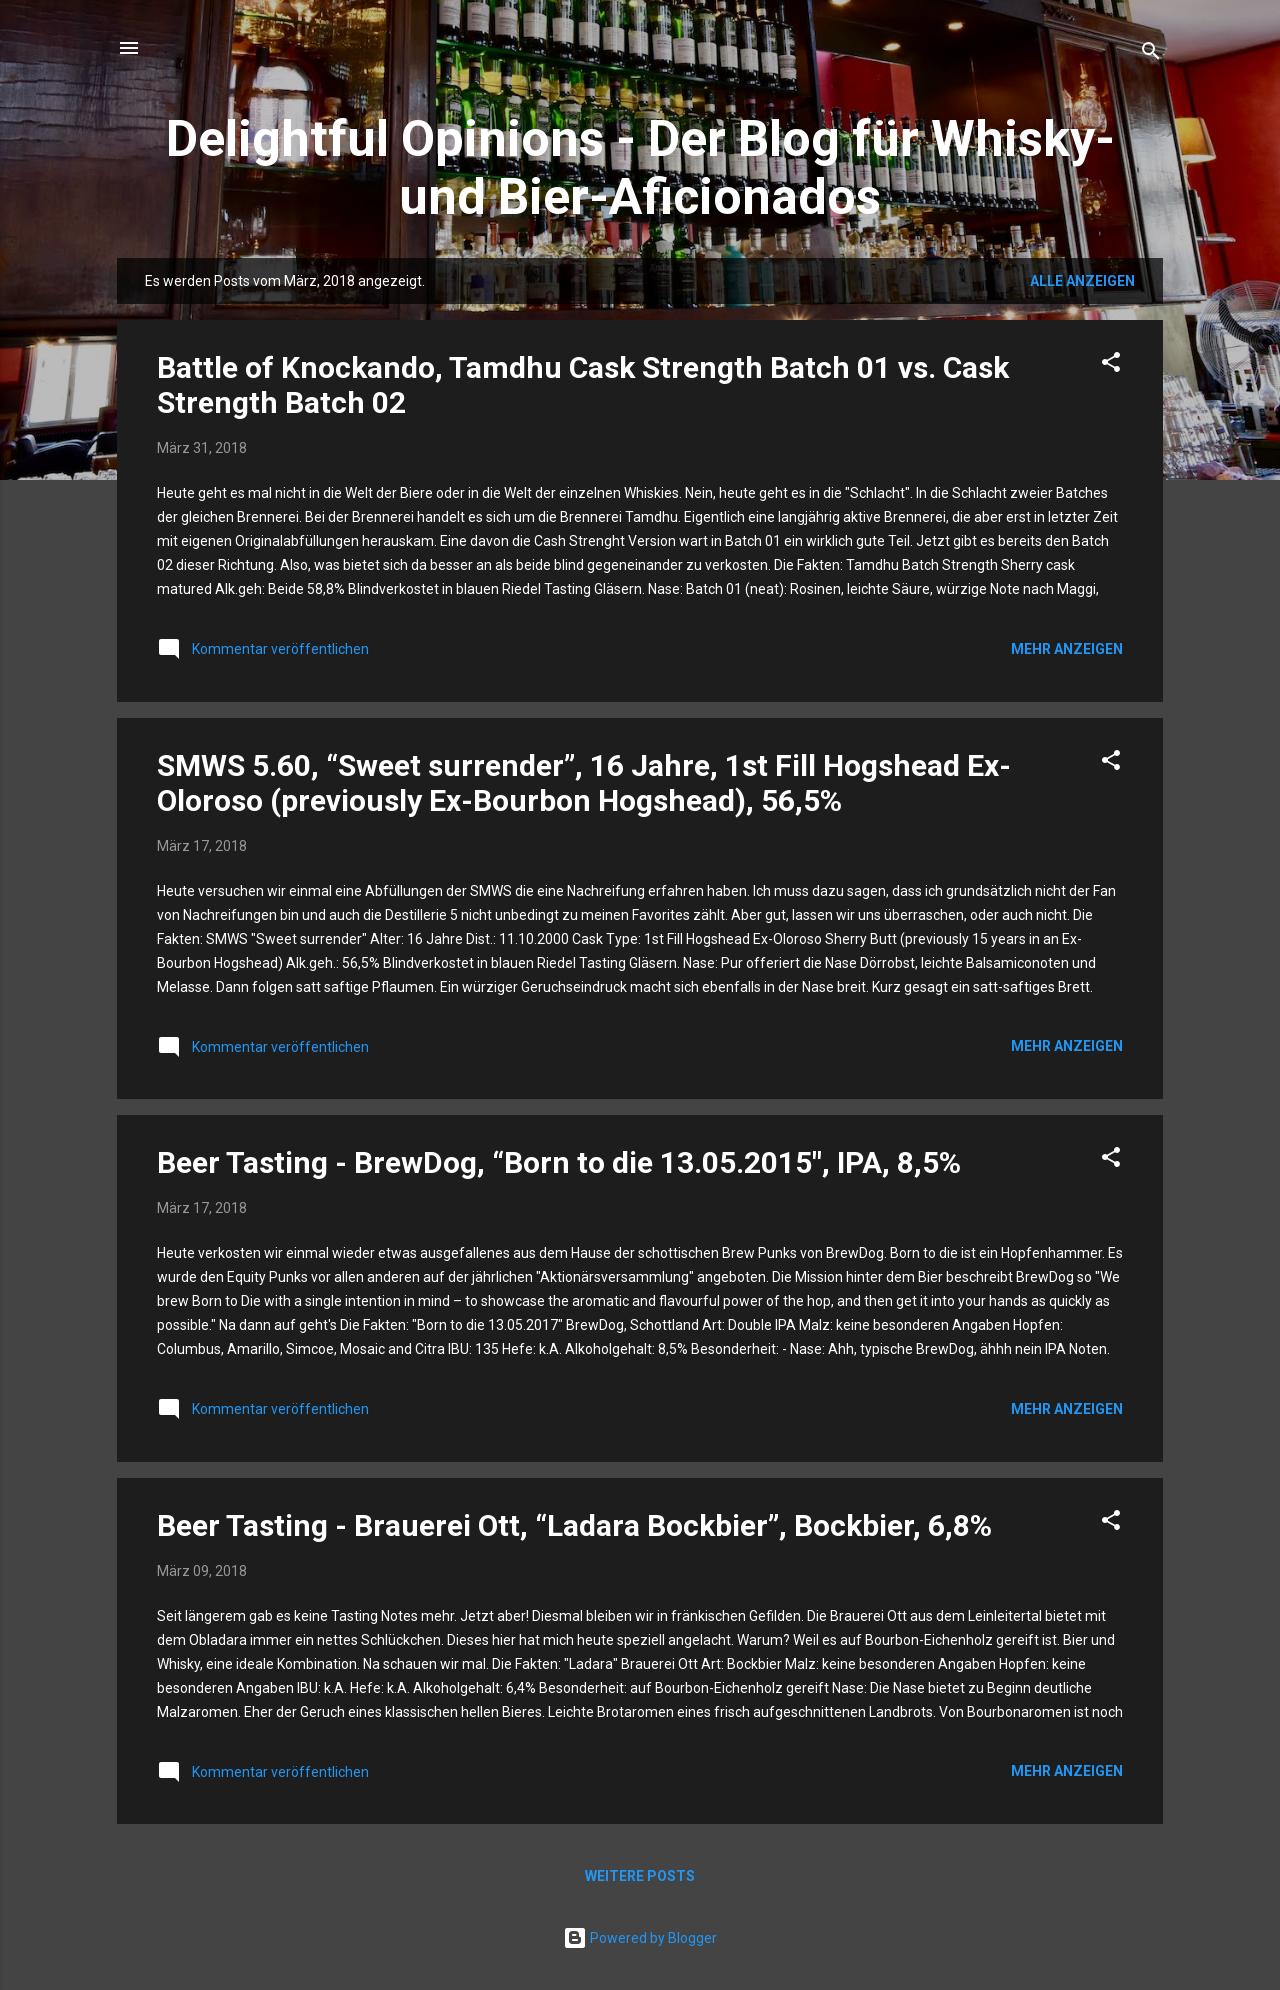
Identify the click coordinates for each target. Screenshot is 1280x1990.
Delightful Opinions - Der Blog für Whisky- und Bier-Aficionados (640, 168)
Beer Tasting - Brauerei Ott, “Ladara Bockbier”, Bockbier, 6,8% (574, 1525)
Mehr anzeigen (1067, 649)
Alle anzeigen (1082, 281)
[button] (1111, 365)
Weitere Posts (640, 1876)
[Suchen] (1151, 54)
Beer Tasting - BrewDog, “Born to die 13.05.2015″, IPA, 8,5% (559, 1162)
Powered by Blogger (640, 1938)
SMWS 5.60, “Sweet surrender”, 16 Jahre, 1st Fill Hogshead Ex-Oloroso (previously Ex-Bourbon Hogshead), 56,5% (584, 783)
